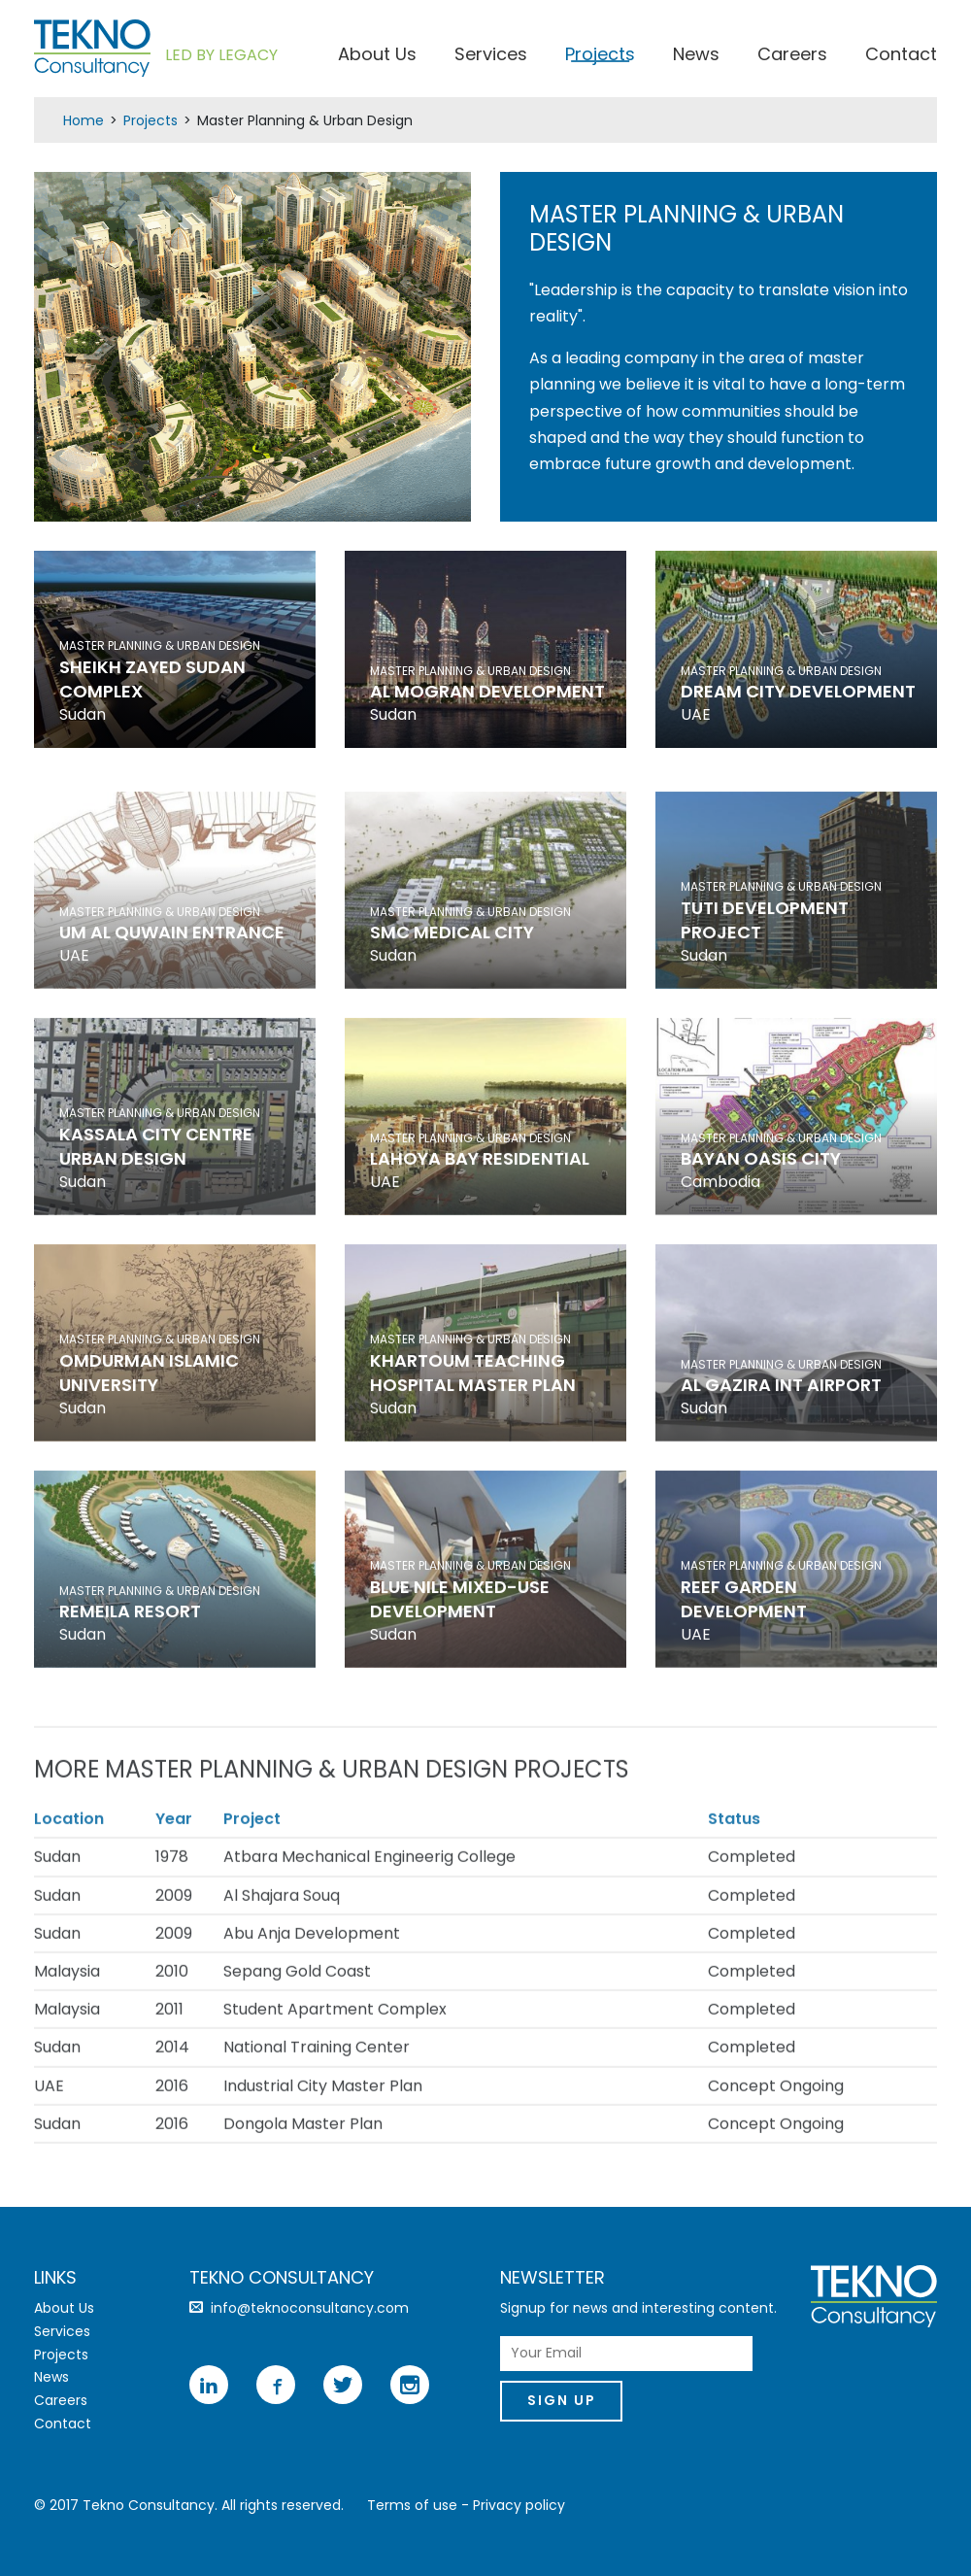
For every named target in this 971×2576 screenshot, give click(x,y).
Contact (901, 57)
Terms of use (412, 2505)
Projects (600, 57)
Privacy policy (519, 2505)
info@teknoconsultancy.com (310, 2308)
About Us (377, 57)
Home (83, 120)
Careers (792, 57)
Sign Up (565, 2402)
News (696, 57)
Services (490, 57)
